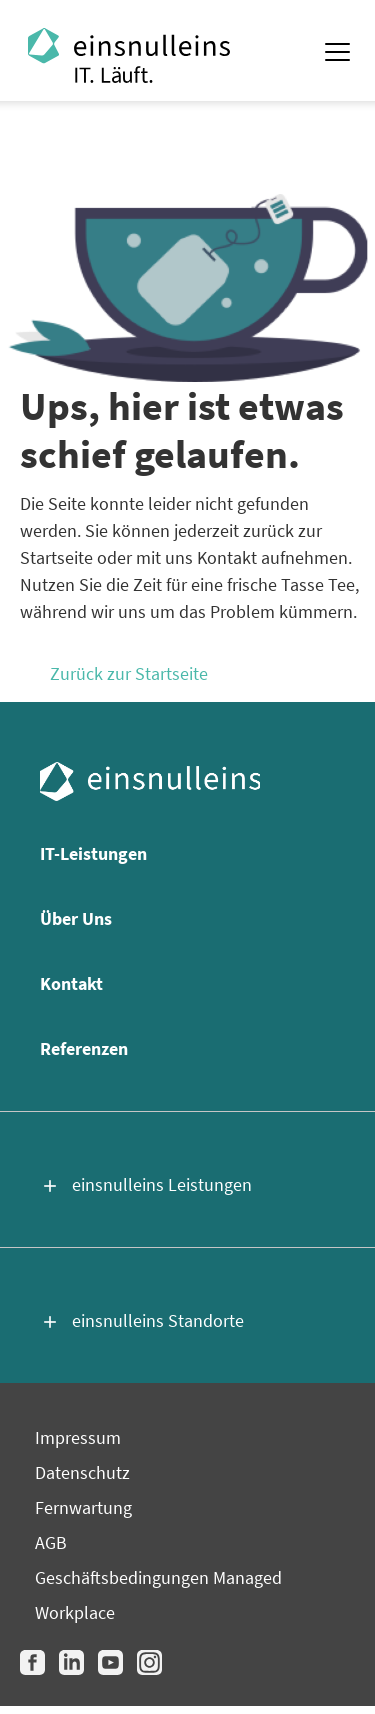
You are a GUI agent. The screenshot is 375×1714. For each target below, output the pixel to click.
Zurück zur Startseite (129, 673)
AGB (51, 1542)
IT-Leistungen (93, 853)
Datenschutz (82, 1472)
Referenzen (84, 1048)
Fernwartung (83, 1507)
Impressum (78, 1437)
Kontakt (71, 983)
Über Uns (76, 918)
